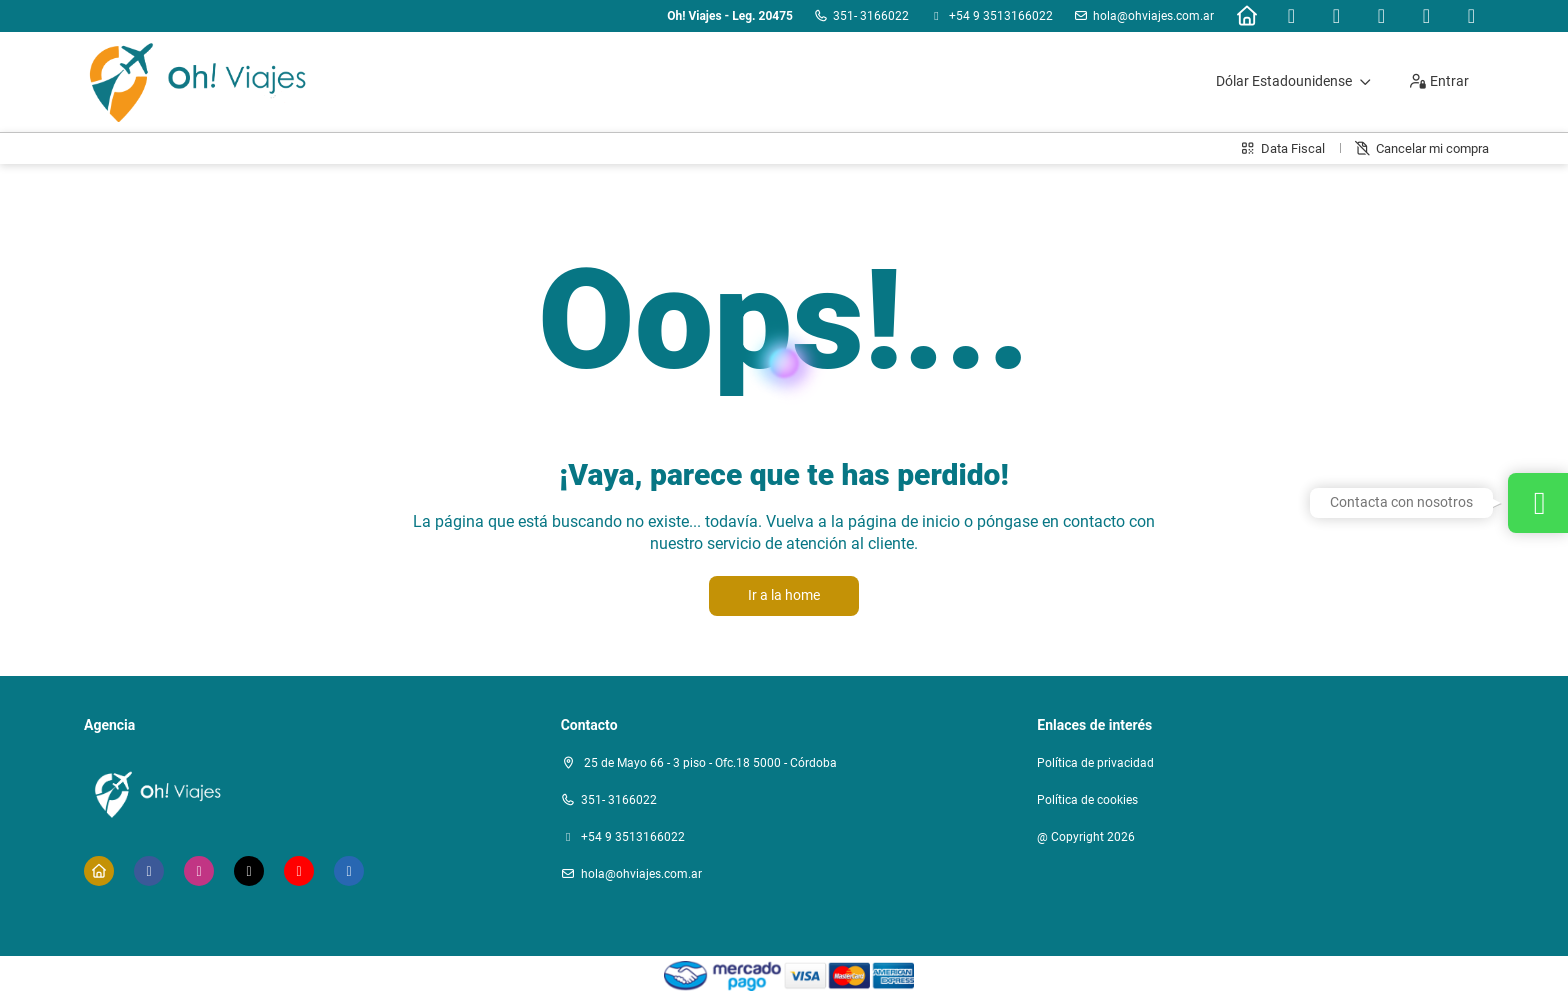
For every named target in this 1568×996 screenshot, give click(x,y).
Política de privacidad (1095, 763)
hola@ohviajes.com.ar (1153, 16)
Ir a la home (784, 595)
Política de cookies (1087, 800)
